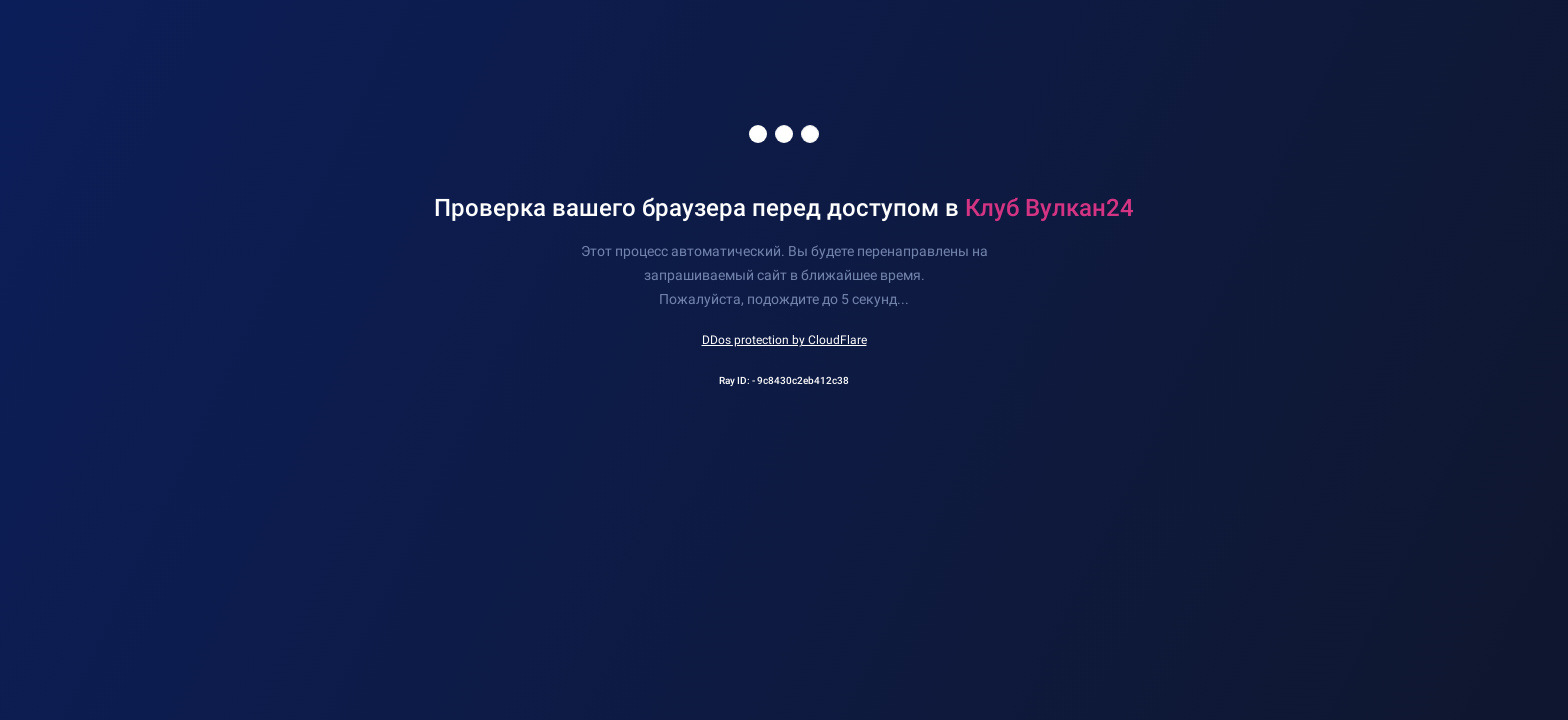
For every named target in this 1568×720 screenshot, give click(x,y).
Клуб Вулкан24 (1049, 208)
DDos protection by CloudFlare (784, 340)
